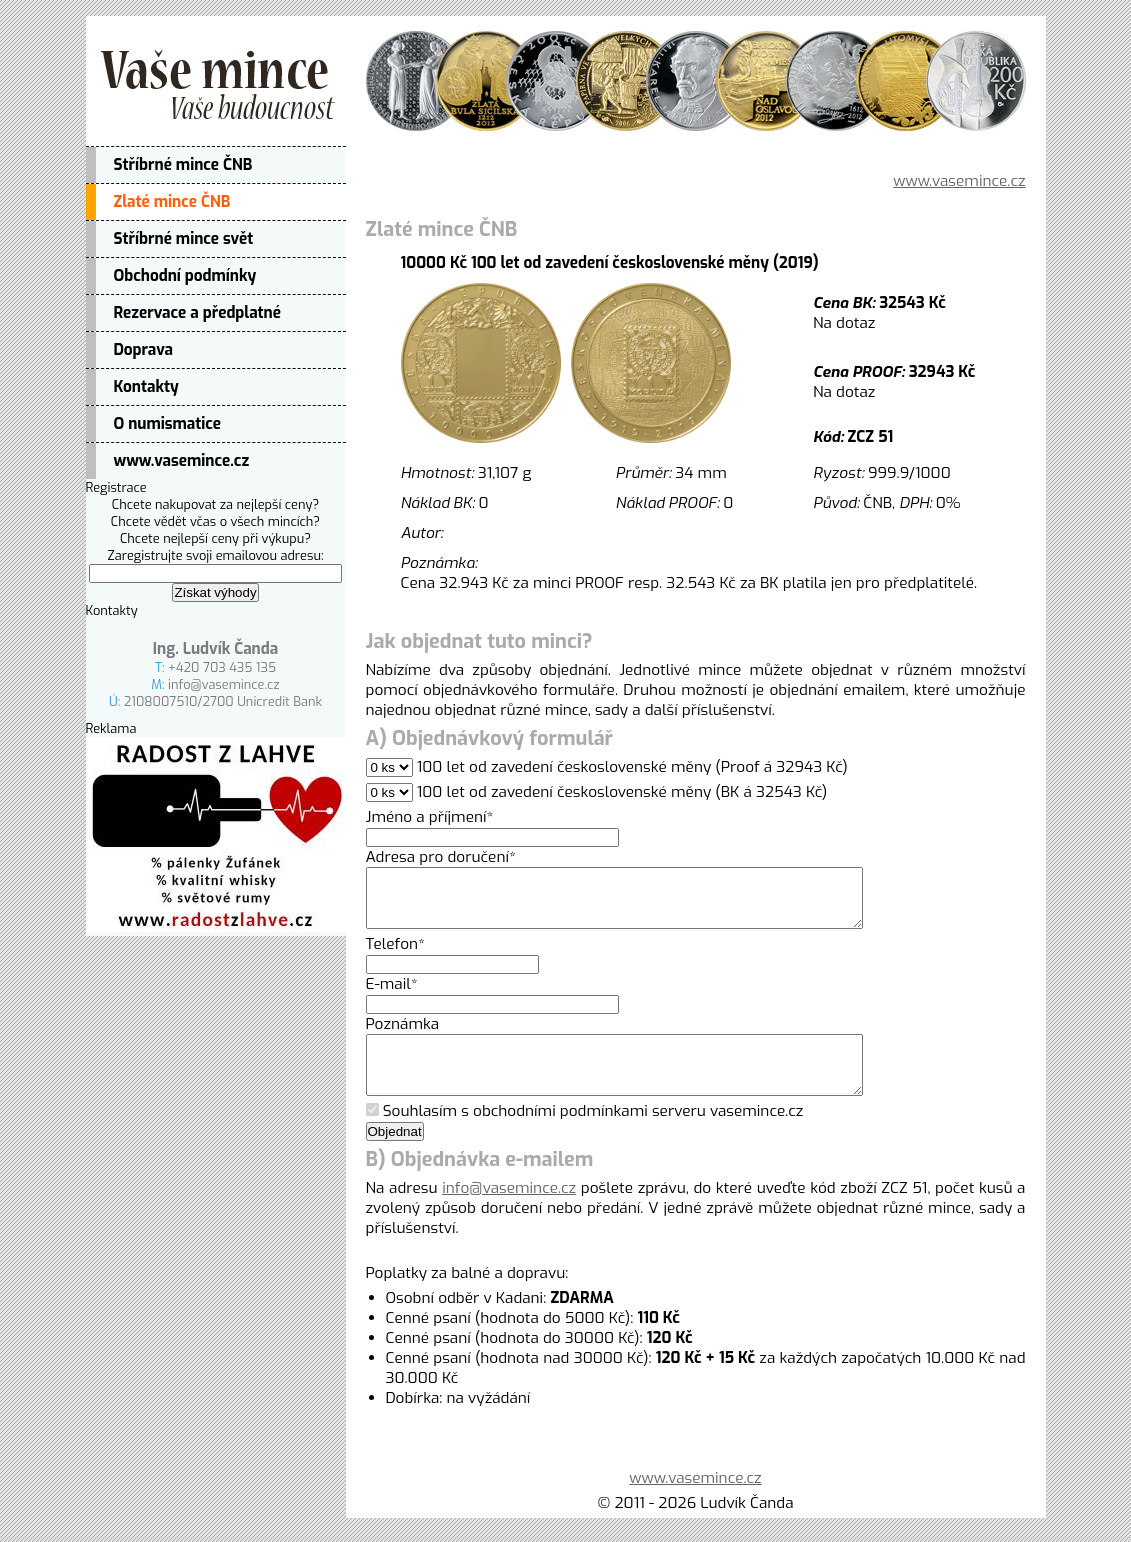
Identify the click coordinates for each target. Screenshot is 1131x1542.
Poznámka (403, 1036)
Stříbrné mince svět (184, 239)
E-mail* (392, 996)
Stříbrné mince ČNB (183, 165)
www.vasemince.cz (182, 461)
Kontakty (146, 387)
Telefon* (396, 956)
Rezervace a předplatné (197, 313)
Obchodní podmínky (185, 276)
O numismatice (168, 424)
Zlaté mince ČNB (172, 202)
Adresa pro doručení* (441, 857)
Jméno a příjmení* (430, 817)
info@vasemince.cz (224, 684)
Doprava (144, 350)
